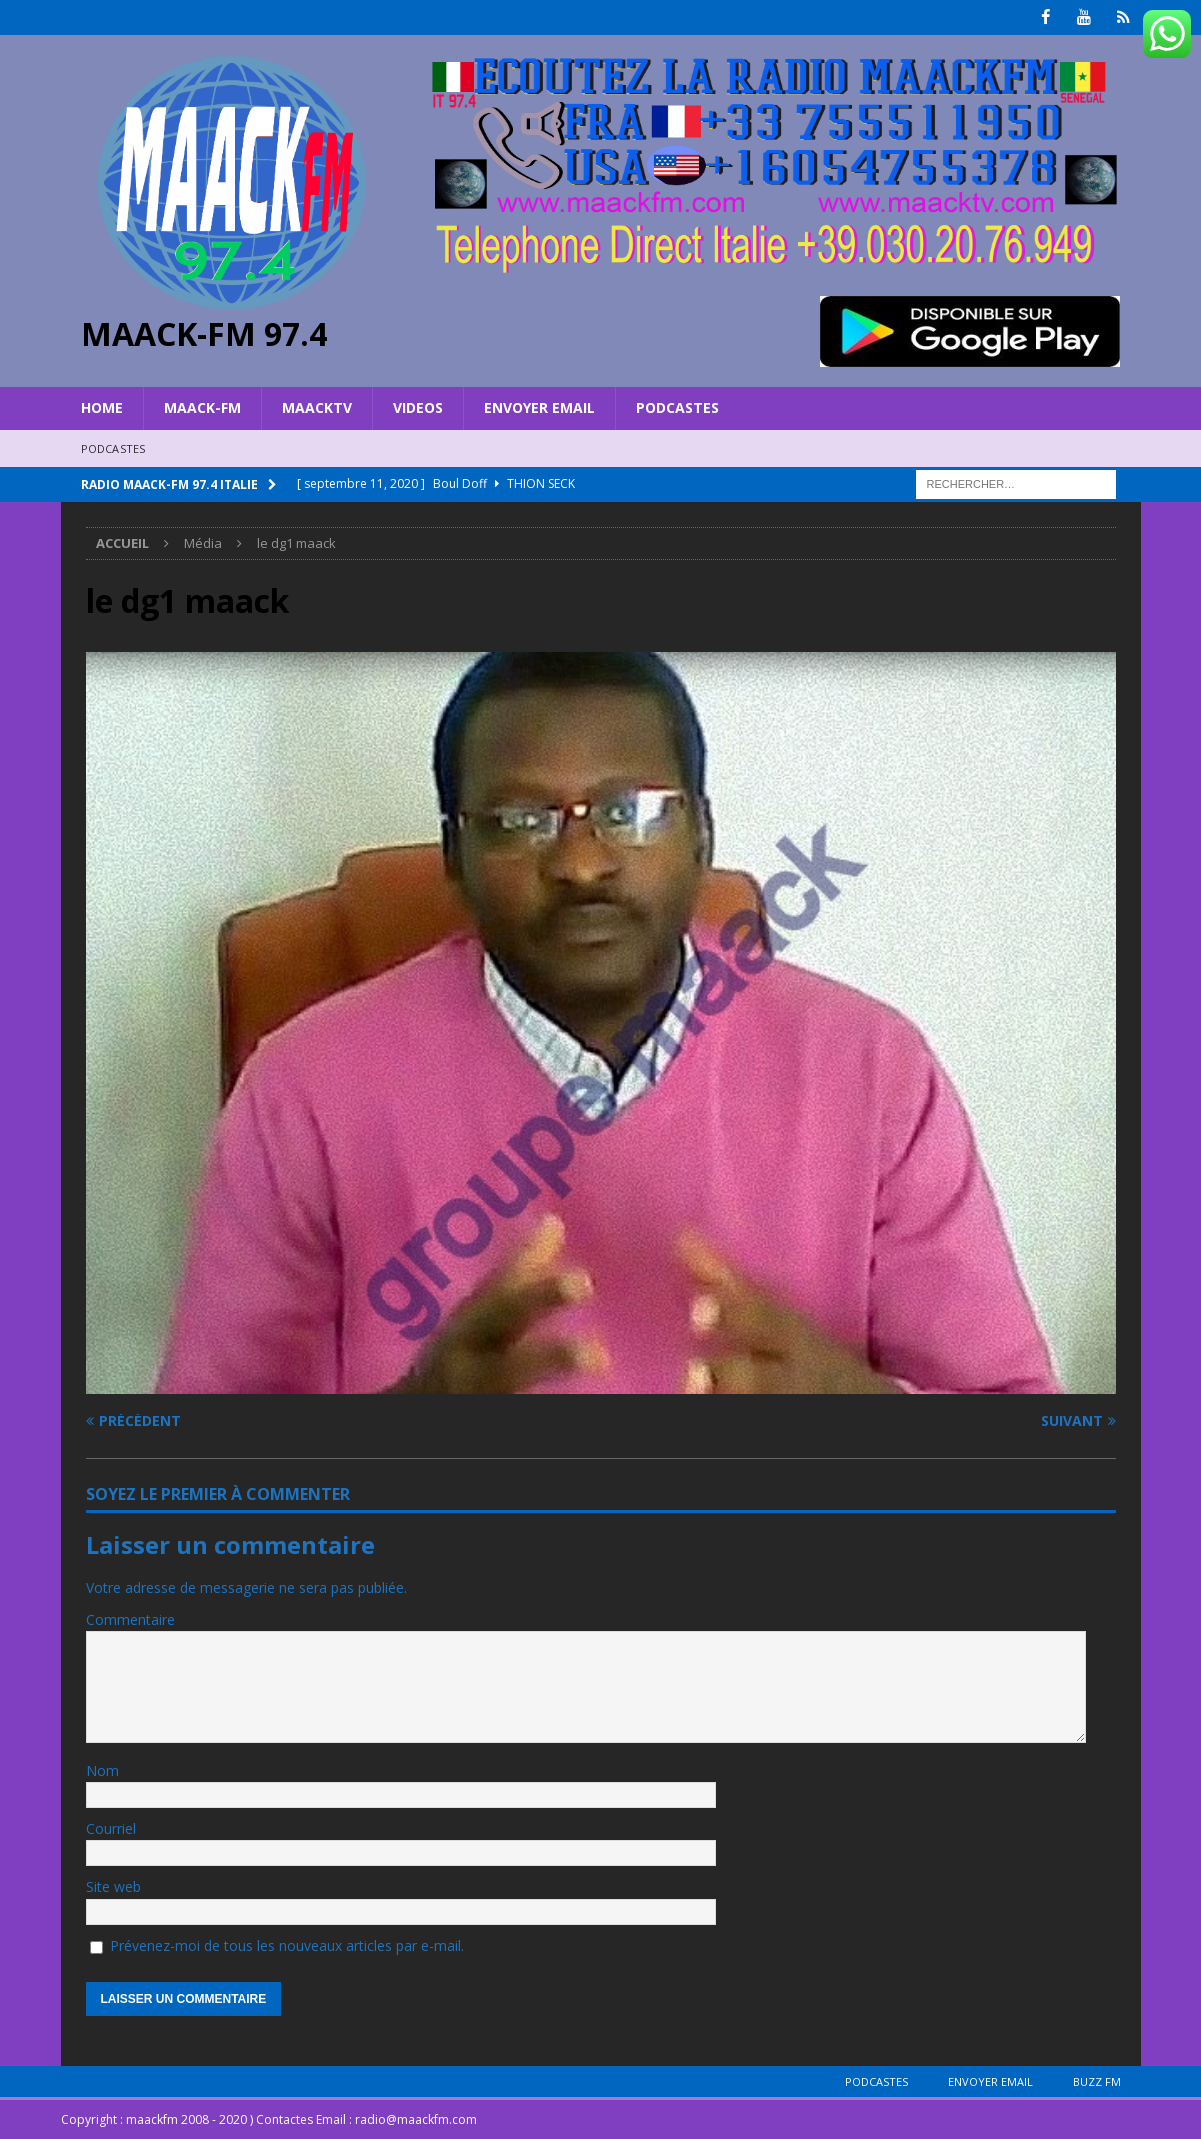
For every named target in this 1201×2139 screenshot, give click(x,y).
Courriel (111, 1828)
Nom (102, 1769)
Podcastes (677, 407)
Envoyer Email (539, 407)
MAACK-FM (202, 407)
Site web (113, 1886)
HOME (102, 407)
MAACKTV (317, 407)
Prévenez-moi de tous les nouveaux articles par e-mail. (287, 1945)
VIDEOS (418, 407)
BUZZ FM (1097, 2081)
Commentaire (130, 1619)
